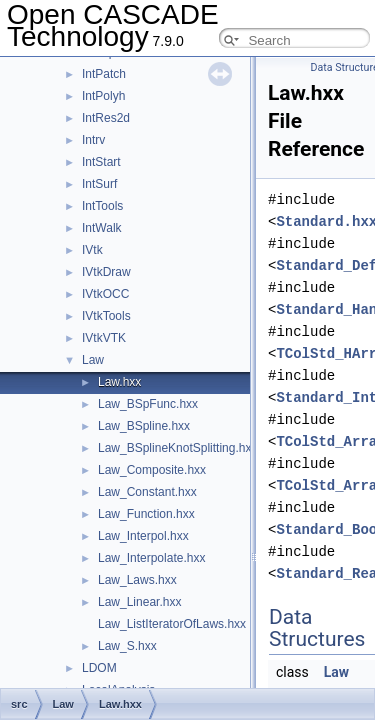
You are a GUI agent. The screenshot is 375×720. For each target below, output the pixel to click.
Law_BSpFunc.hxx (148, 404)
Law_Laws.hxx (137, 580)
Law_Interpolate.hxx (151, 558)
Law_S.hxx (127, 646)
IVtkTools (106, 316)
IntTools (102, 206)
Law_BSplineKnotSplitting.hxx (177, 448)
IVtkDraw (106, 272)
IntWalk (102, 228)
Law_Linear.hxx (139, 602)
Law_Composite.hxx (152, 470)
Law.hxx (119, 382)
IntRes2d (106, 118)
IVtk (92, 250)
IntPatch (104, 74)
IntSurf (99, 184)
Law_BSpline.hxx (144, 426)
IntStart (101, 162)
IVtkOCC (105, 294)
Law (93, 360)
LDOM (99, 668)
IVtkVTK (104, 338)
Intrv (93, 140)
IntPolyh (103, 96)
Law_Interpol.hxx (143, 536)
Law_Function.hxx (146, 514)
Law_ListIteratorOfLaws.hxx (172, 624)
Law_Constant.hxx (147, 492)
